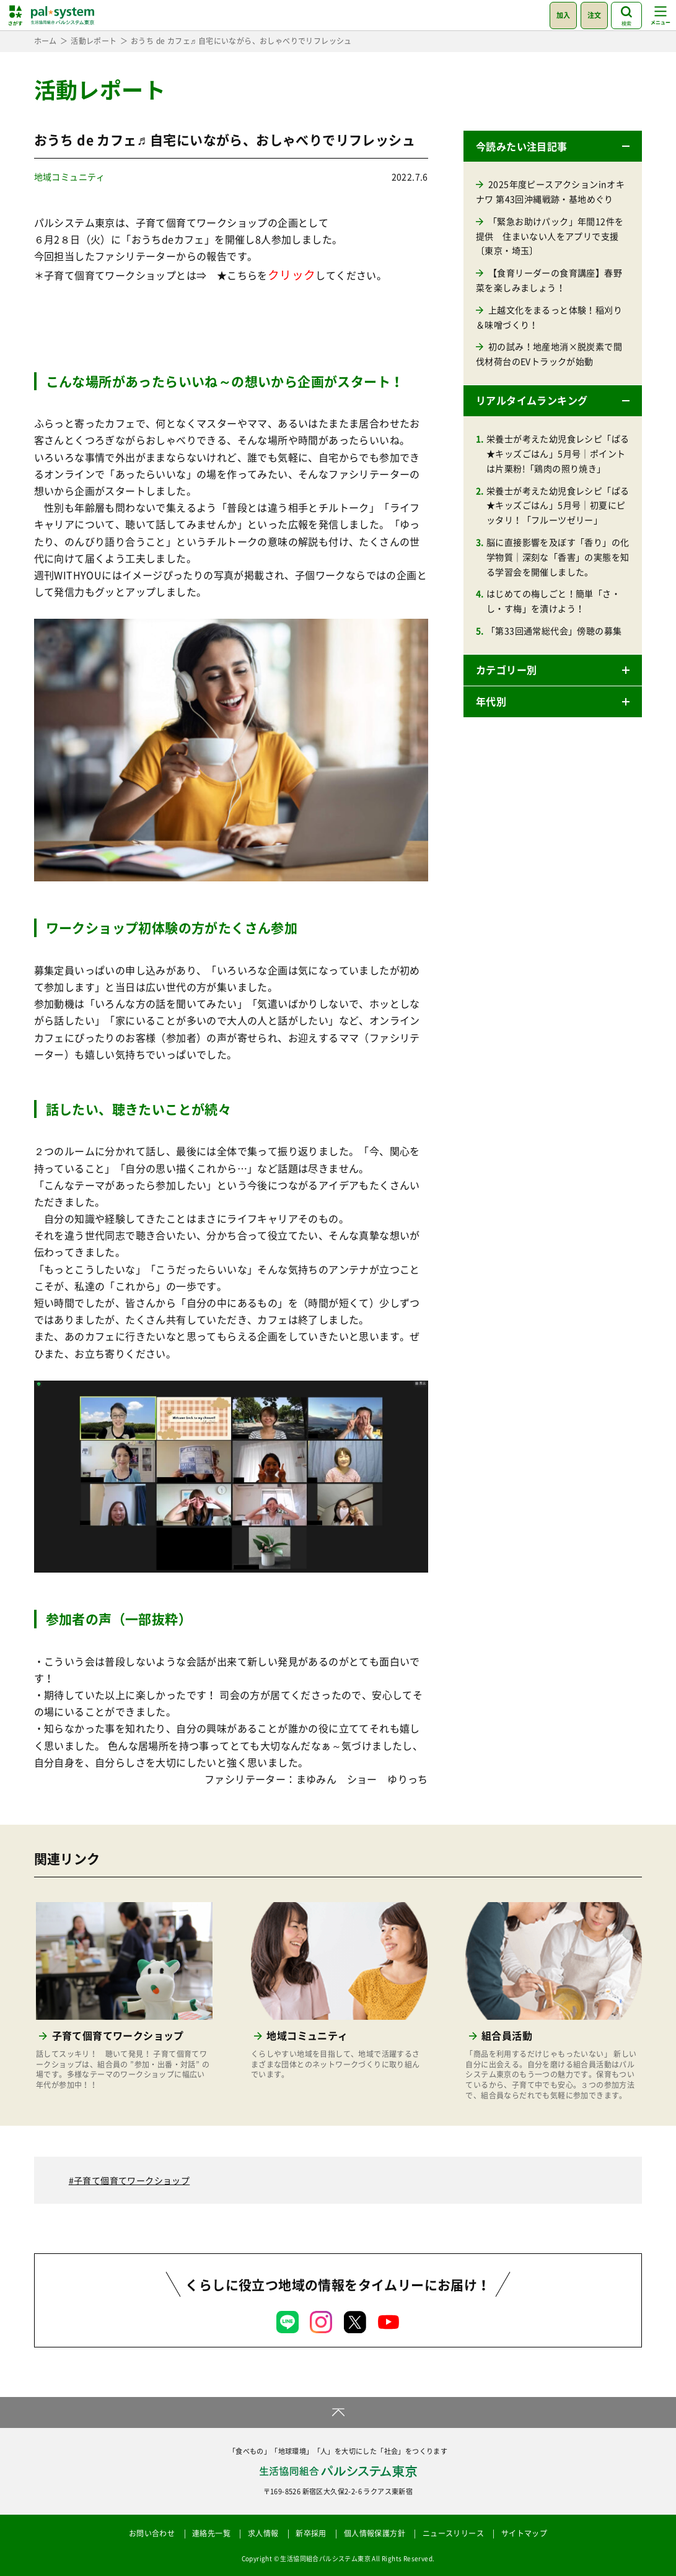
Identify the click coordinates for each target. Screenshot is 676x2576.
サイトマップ (524, 2533)
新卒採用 (311, 2533)
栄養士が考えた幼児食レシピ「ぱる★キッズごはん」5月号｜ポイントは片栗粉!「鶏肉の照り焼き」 (557, 453)
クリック (292, 274)
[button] (552, 146)
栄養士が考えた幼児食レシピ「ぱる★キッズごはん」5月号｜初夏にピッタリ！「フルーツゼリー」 (557, 505)
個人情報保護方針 (374, 2533)
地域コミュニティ (69, 176)
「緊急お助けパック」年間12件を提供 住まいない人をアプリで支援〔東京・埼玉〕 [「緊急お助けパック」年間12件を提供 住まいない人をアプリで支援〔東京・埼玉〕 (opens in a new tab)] (549, 236)
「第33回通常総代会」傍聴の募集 (553, 630)
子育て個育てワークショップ (132, 2180)
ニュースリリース (453, 2533)
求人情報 (263, 2533)
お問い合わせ (152, 2533)
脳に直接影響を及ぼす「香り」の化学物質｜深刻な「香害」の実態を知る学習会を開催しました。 (557, 557)
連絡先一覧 (211, 2533)
